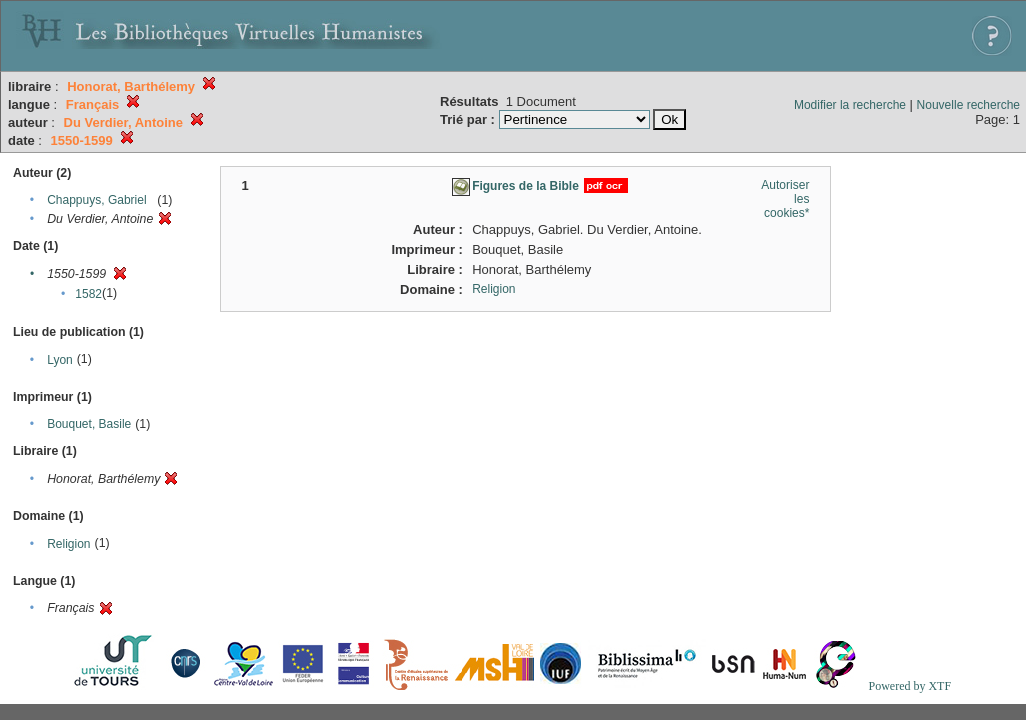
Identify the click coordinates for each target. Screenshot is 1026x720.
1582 (88, 294)
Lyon (60, 360)
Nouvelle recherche (968, 105)
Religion (68, 544)
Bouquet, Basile (89, 424)
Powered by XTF (909, 686)
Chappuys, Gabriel (96, 200)
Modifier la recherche (850, 105)
